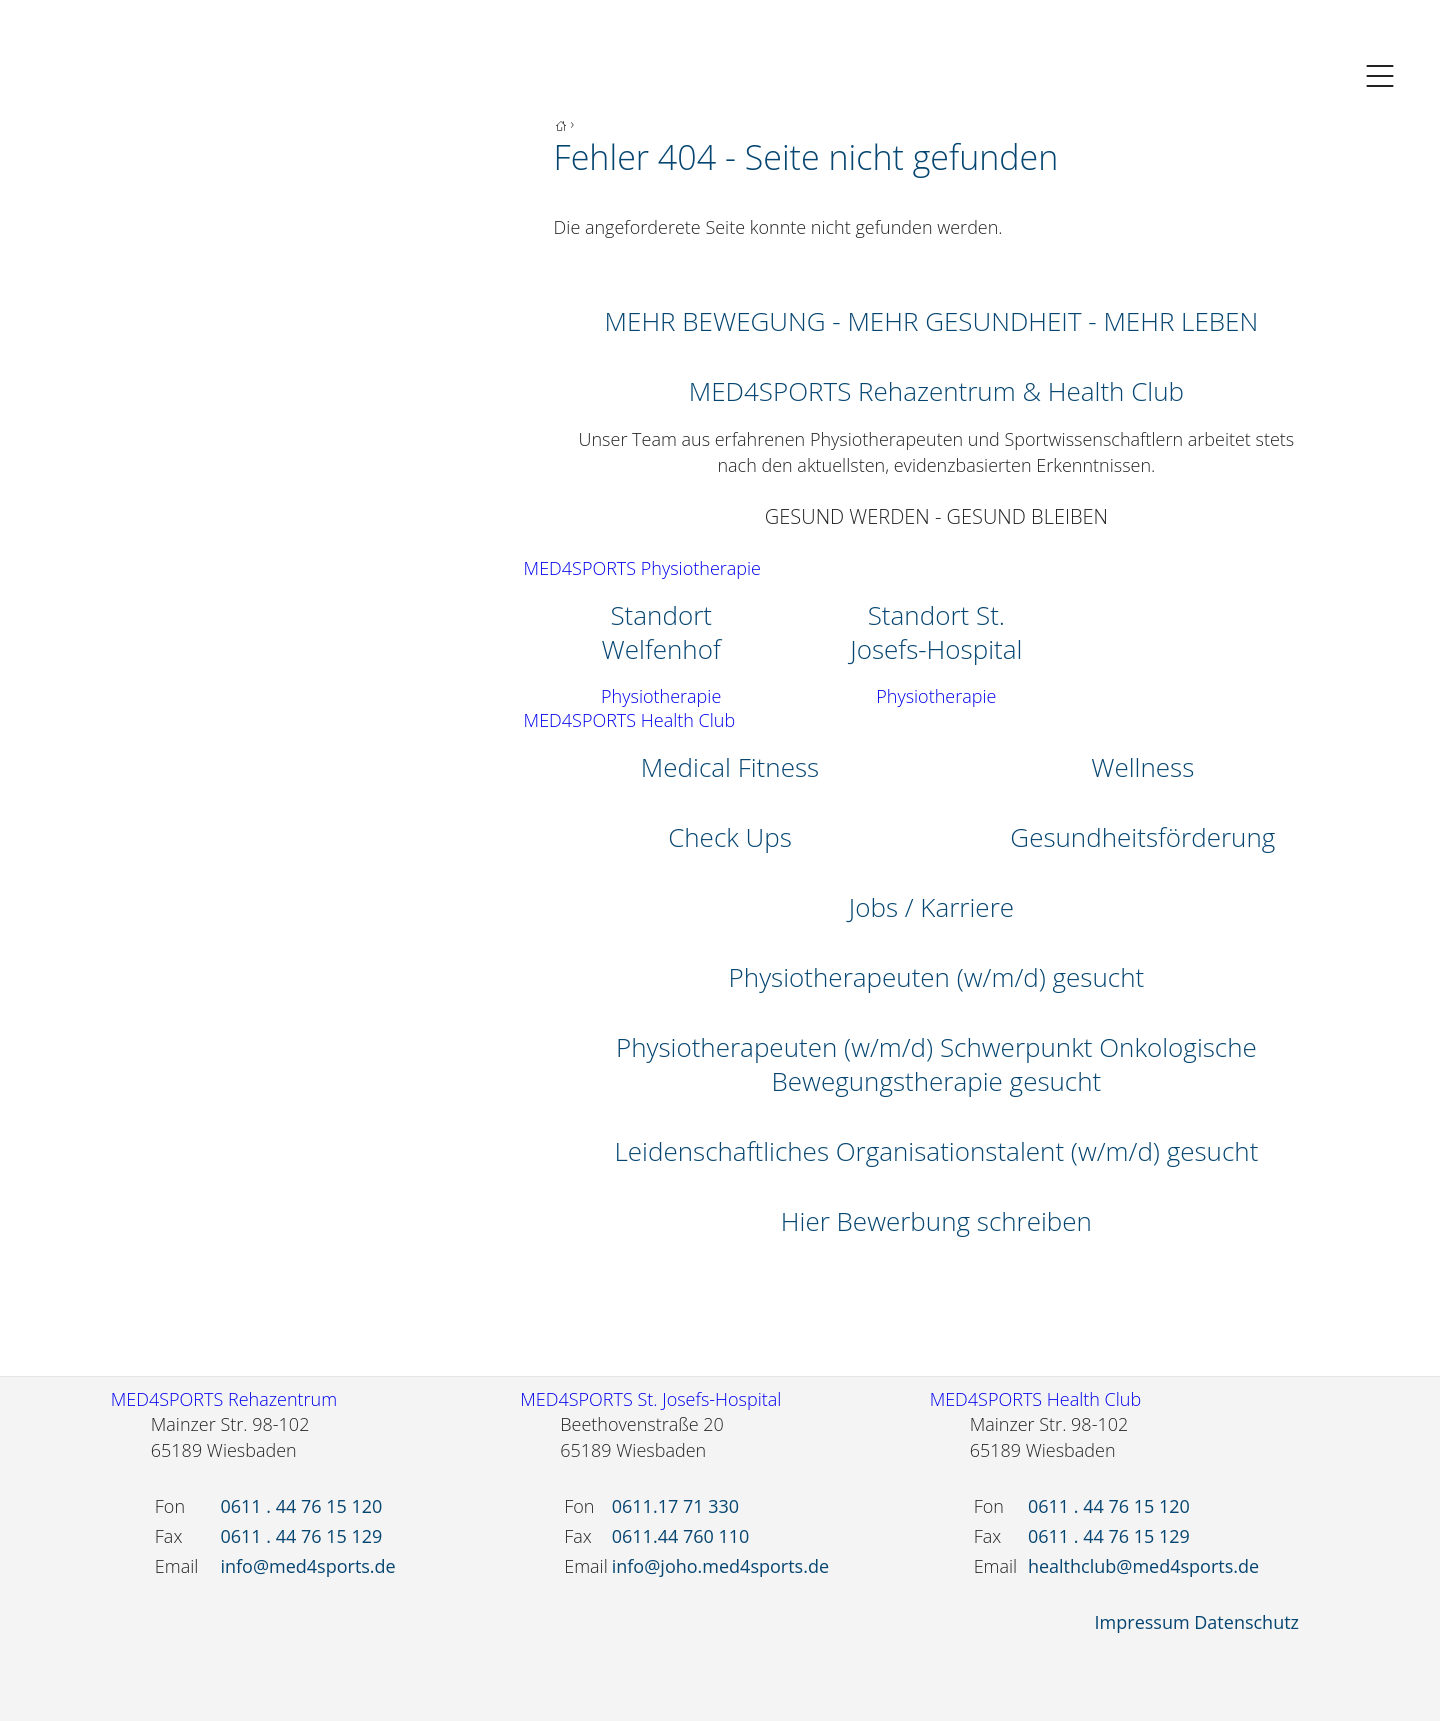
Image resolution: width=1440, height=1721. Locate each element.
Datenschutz (1246, 1622)
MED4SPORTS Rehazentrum (224, 1399)
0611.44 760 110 (681, 1536)
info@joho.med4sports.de (720, 1566)
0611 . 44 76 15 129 (301, 1536)
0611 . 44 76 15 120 (301, 1506)
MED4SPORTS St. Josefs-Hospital (650, 1399)
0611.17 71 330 (675, 1506)
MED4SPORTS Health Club (630, 720)
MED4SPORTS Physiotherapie (642, 568)
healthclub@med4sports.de (1143, 1566)
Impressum (1142, 1622)
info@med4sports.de (307, 1566)
